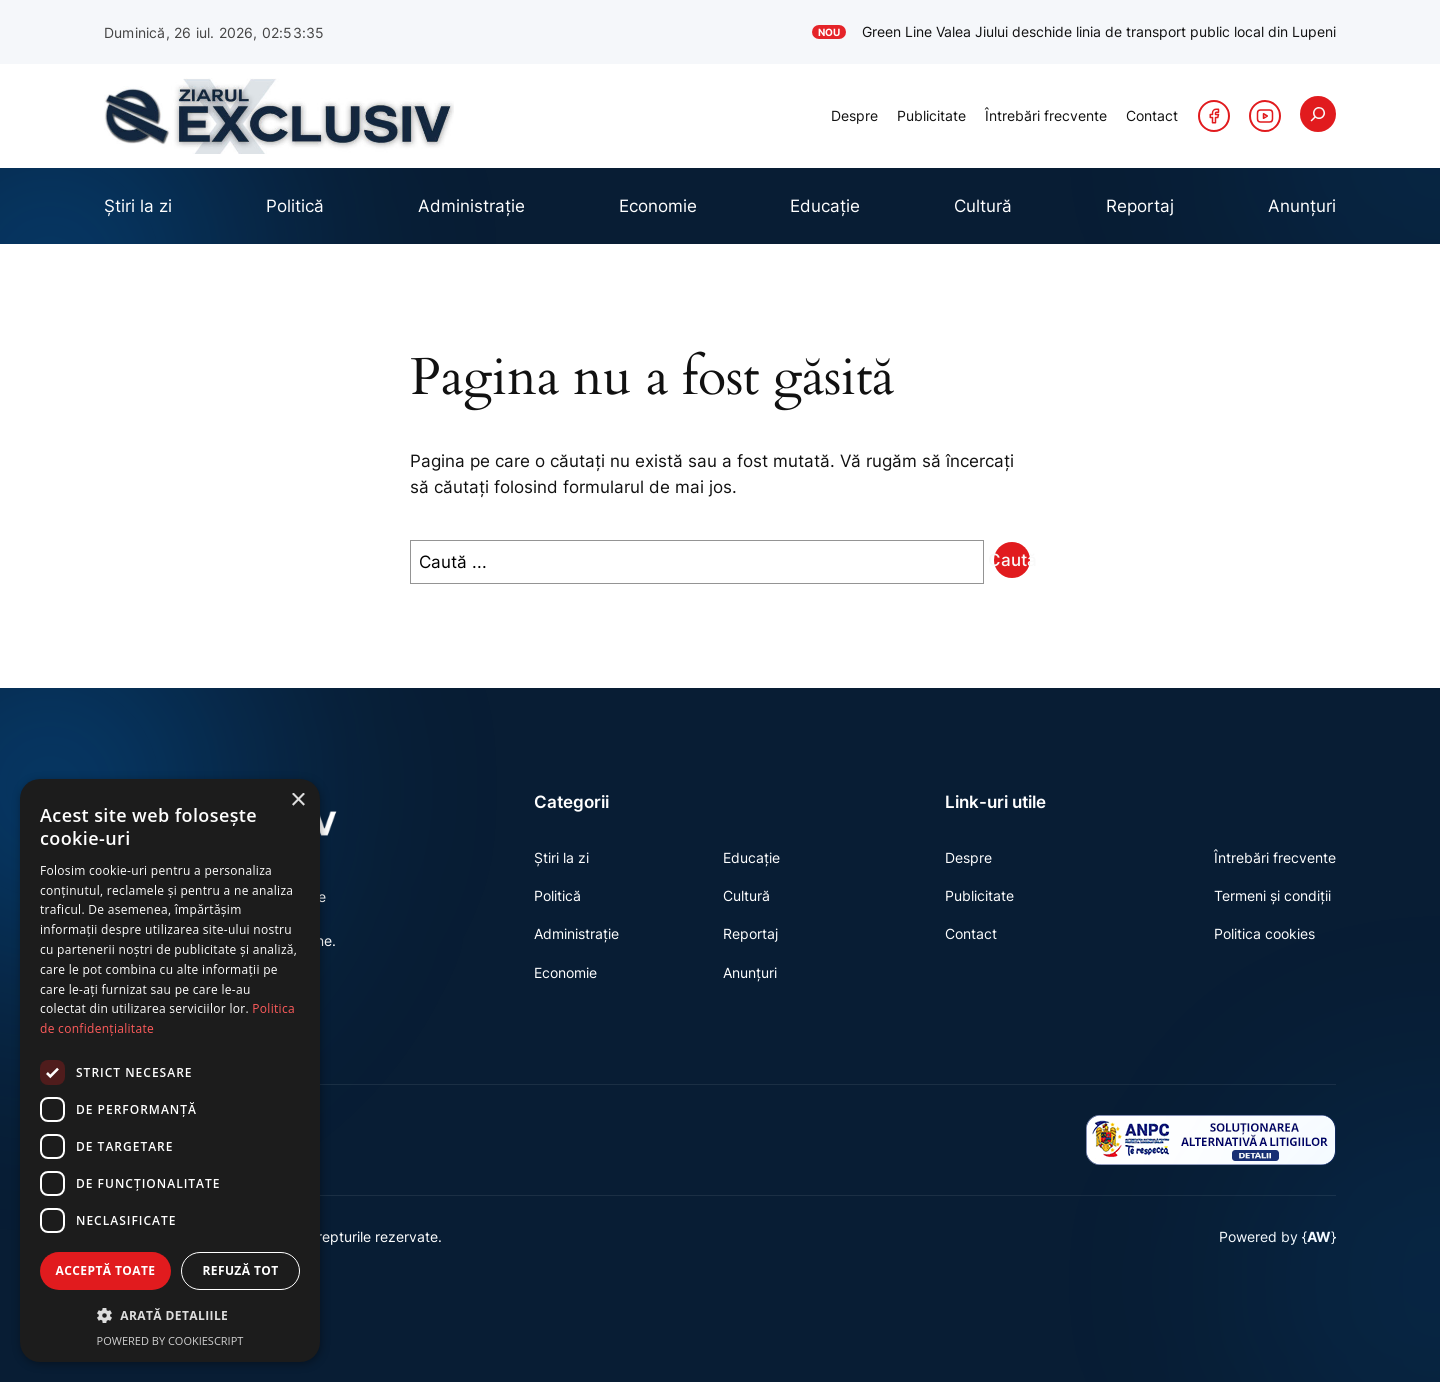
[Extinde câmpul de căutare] (1318, 114)
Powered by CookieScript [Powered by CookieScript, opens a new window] (170, 1340)
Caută (1012, 560)
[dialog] (170, 1070)
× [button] (297, 800)
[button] (170, 1315)
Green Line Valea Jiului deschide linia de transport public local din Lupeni (1074, 32)
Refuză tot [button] (240, 1270)
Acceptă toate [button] (106, 1270)
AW (1319, 1271)
